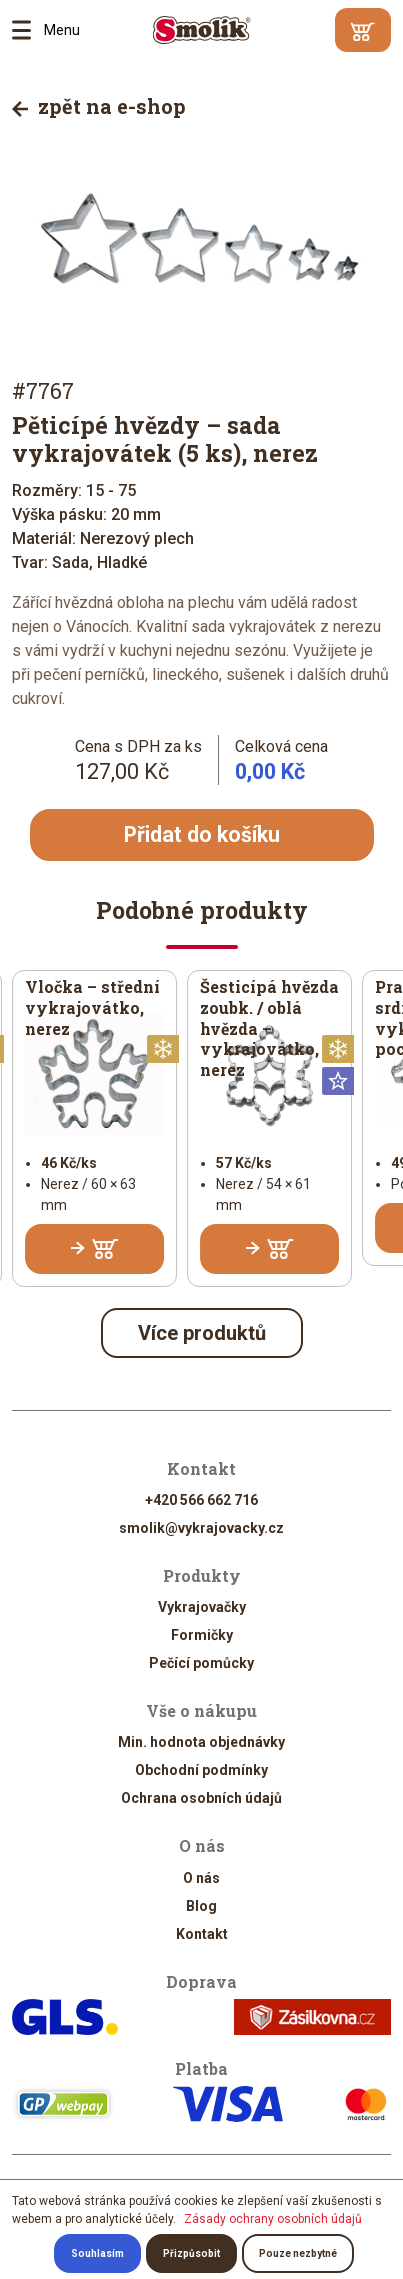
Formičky (202, 1636)
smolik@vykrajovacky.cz (201, 1528)
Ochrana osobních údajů (201, 1799)
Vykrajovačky (202, 1608)
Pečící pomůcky (201, 1664)
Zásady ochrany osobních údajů (273, 2219)
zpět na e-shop (99, 106)
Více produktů (202, 1333)
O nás (201, 1878)
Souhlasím (97, 2253)
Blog (201, 1906)
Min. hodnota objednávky (201, 1743)
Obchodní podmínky (201, 1771)
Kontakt (202, 1934)
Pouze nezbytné (298, 2253)
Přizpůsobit (191, 2253)
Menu (28, 30)
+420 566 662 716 (201, 1500)
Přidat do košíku (201, 834)
